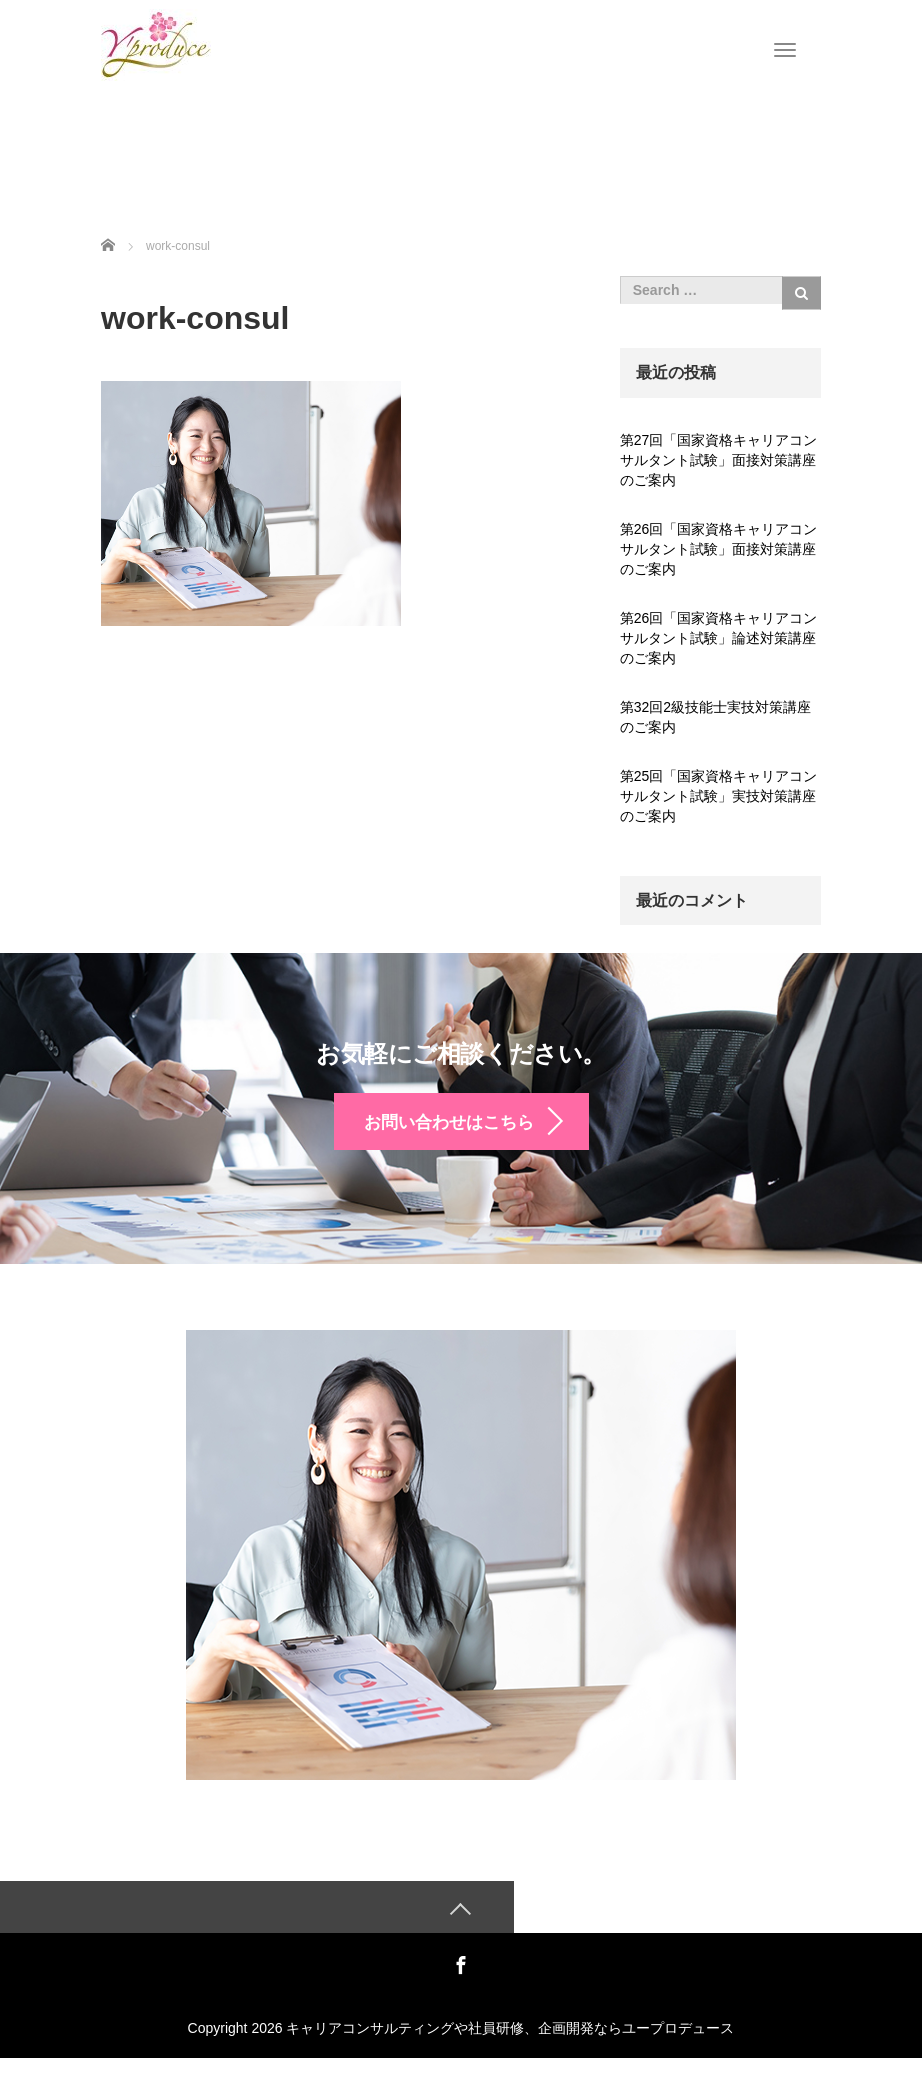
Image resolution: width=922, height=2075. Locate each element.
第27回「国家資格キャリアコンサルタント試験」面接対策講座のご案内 (719, 460)
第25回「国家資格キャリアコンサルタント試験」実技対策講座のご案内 (719, 796)
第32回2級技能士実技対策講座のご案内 (715, 717)
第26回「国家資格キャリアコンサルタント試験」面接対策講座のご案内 (719, 549)
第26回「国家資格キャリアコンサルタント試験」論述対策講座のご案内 (719, 638)
